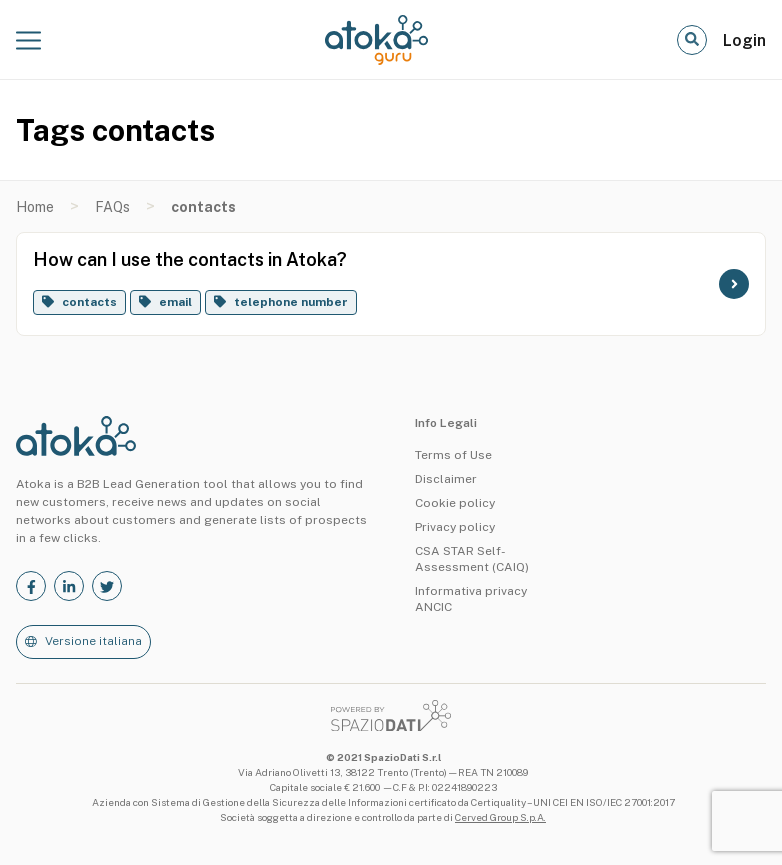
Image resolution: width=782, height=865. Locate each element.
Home (35, 207)
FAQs (112, 207)
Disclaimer (446, 479)
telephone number (291, 302)
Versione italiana (93, 641)
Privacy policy (455, 527)
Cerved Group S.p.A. (500, 817)
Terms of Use (453, 455)
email (175, 302)
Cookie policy (455, 503)
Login (744, 40)
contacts (89, 302)
